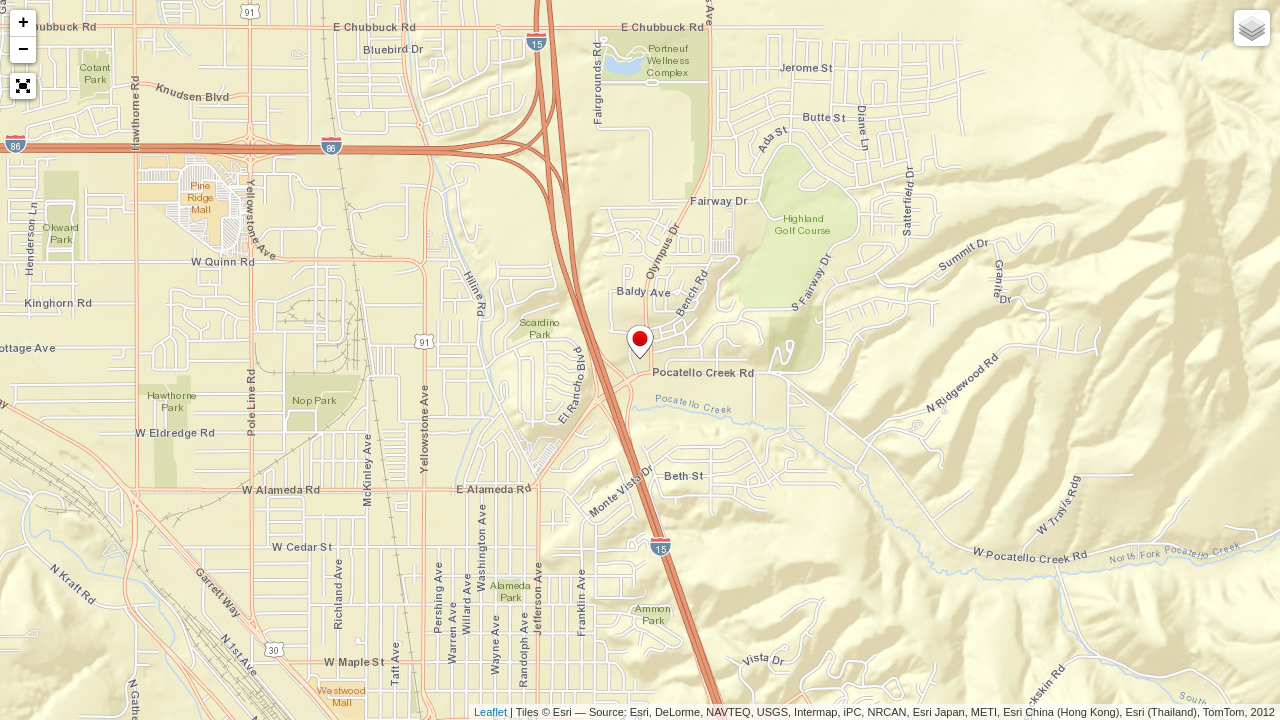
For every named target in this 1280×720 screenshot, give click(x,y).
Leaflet (490, 712)
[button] (23, 86)
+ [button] (23, 23)
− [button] (23, 50)
